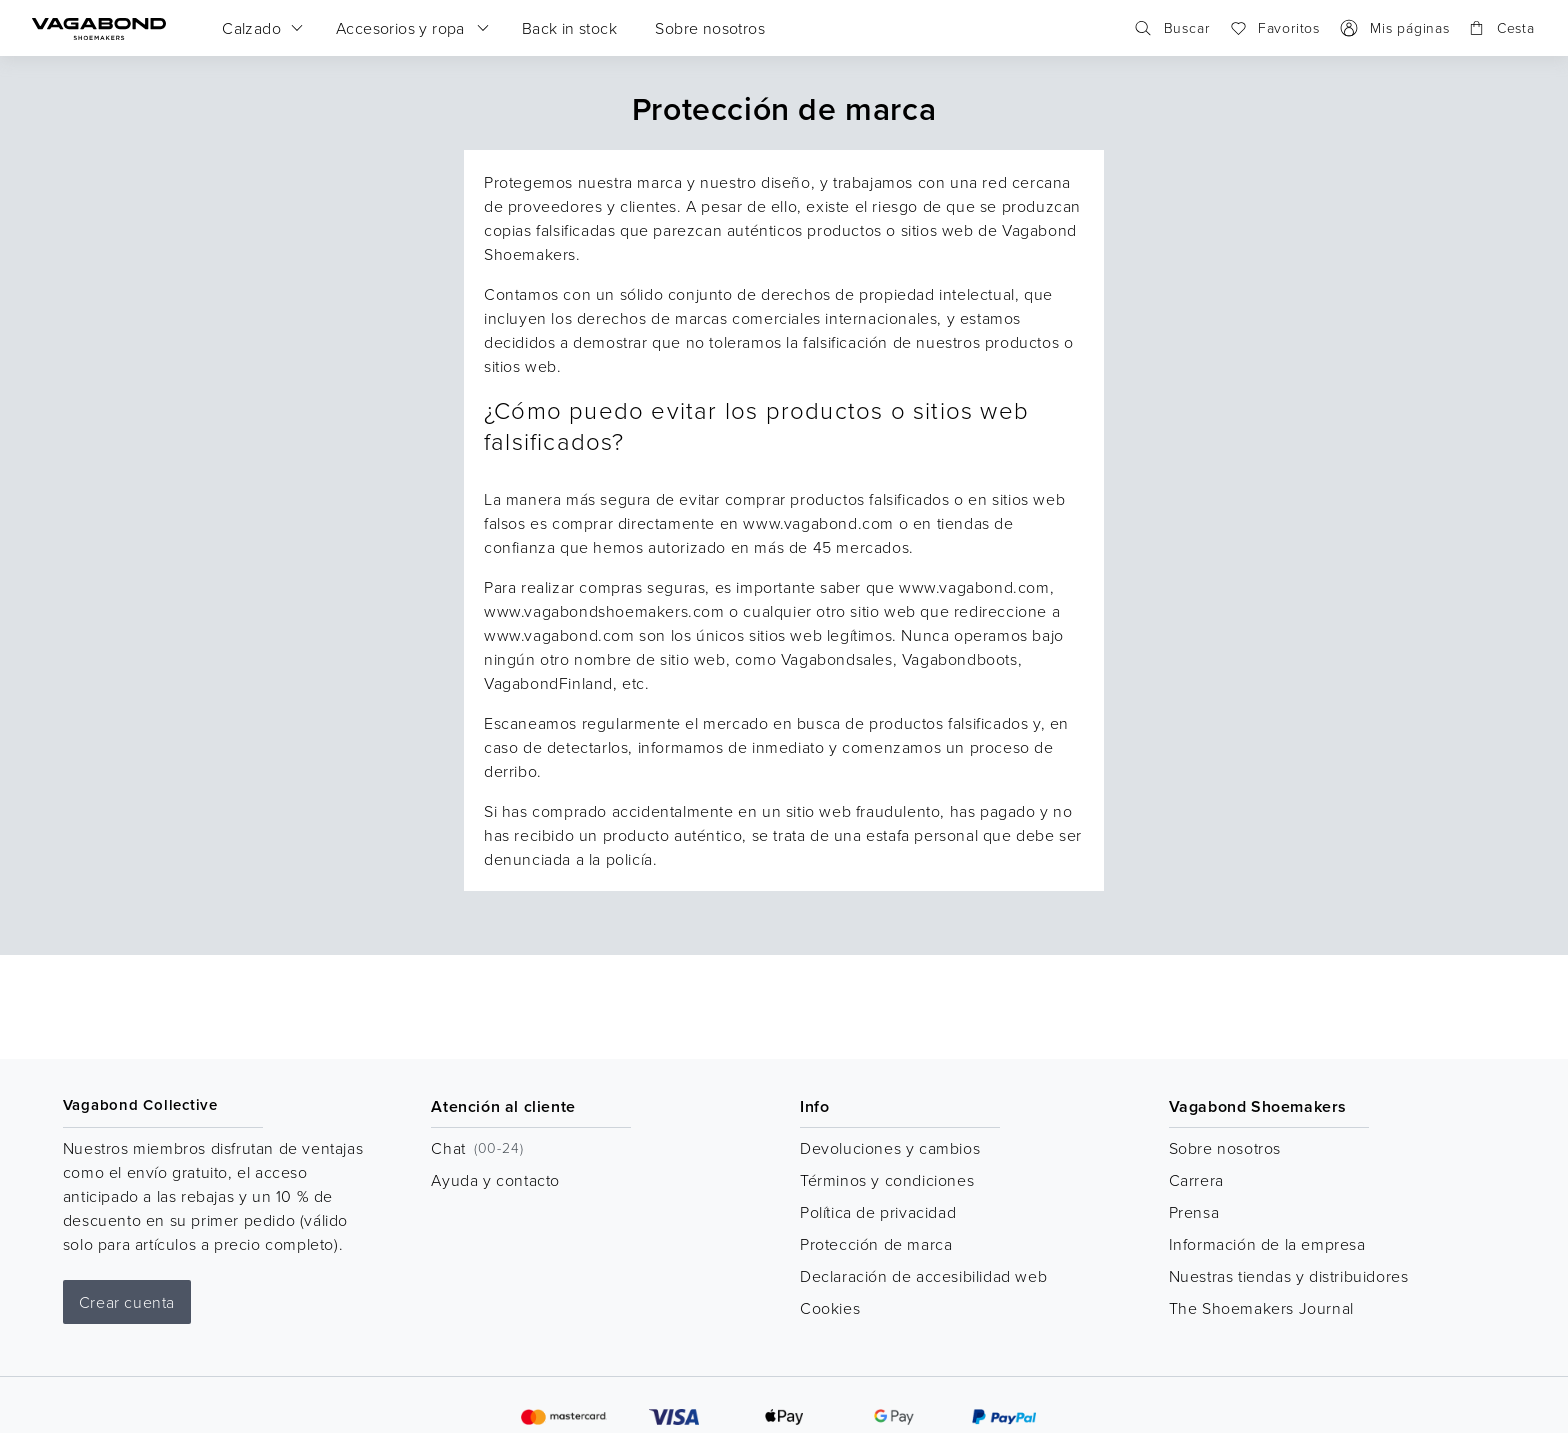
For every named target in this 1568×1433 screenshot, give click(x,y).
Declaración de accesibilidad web (923, 1276)
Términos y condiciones (887, 1180)
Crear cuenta (127, 1302)
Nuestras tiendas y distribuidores (1289, 1276)
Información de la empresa (1267, 1244)
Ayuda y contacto (495, 1180)
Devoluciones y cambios (890, 1148)
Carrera (1196, 1180)
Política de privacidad (878, 1212)
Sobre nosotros (1225, 1148)
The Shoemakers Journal (1261, 1308)
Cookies (830, 1308)
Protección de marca (876, 1244)
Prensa (1194, 1212)
